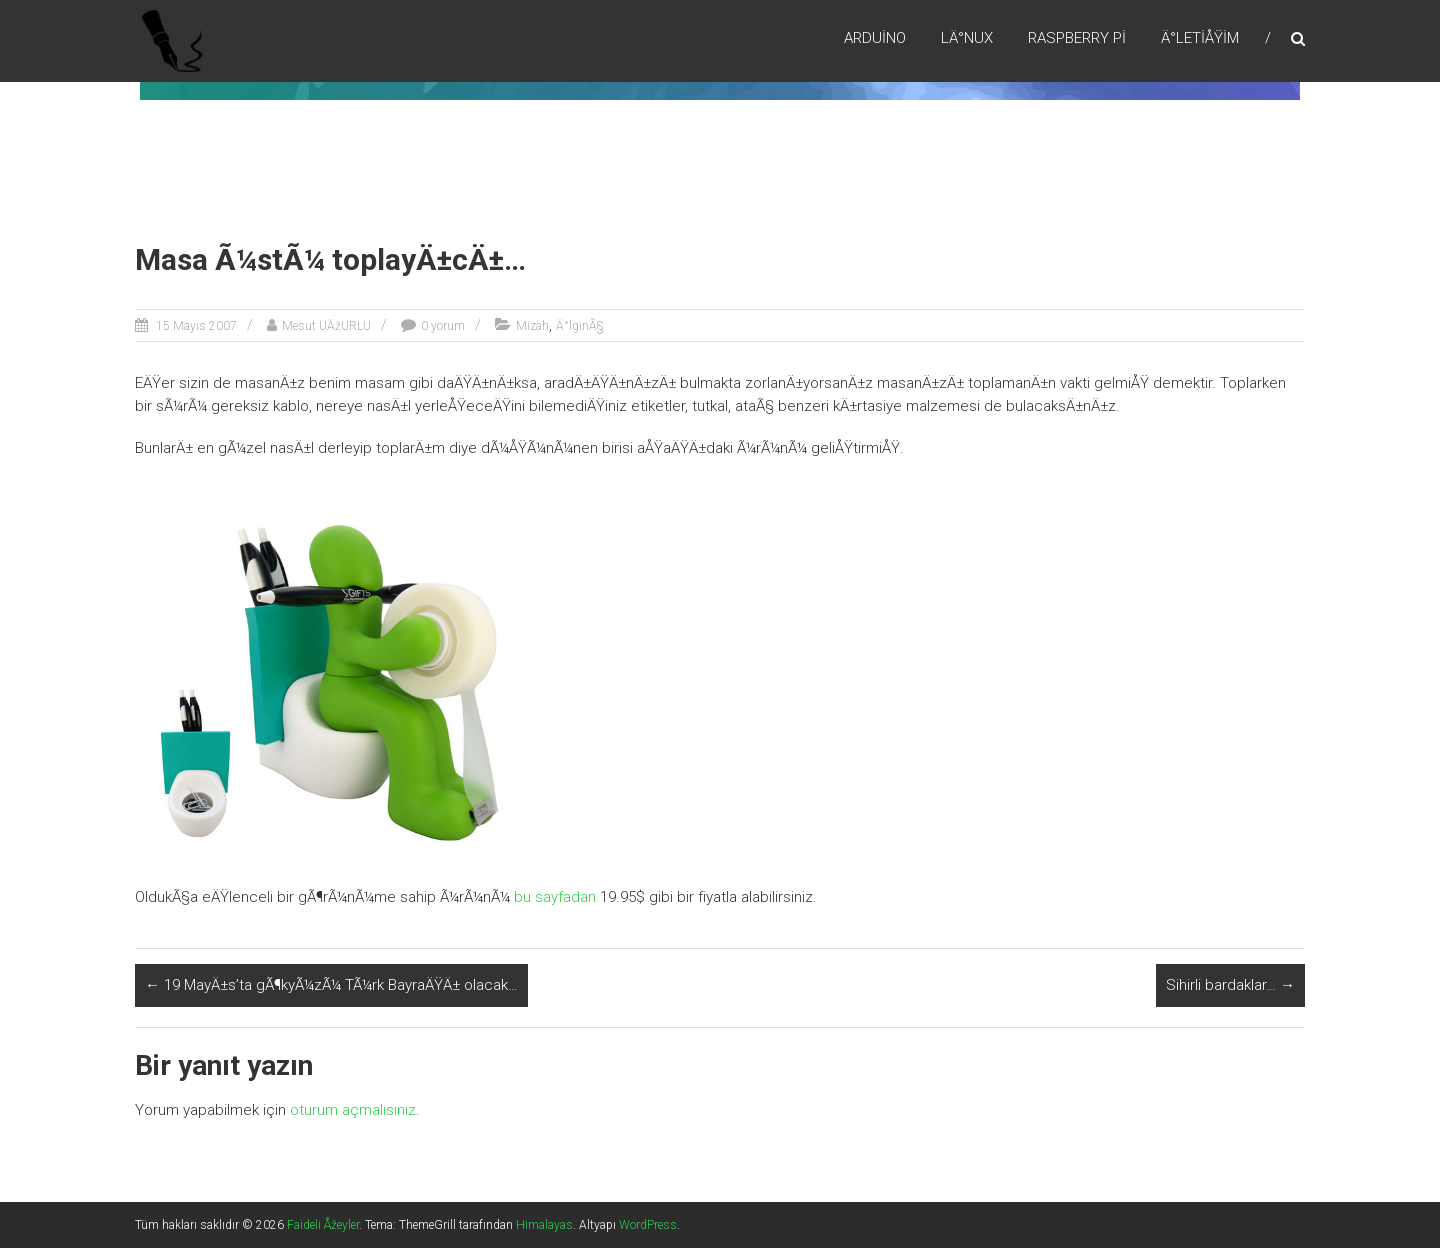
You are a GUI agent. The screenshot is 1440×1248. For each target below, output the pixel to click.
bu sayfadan (555, 897)
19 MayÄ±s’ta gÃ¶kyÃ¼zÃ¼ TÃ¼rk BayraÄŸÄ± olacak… (331, 985)
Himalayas (544, 1225)
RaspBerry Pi (1077, 39)
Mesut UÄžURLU (326, 326)
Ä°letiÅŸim (1200, 39)
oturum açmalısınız (353, 1110)
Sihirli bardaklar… (1230, 985)
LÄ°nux (967, 39)
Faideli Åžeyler (323, 1225)
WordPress (648, 1225)
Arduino (875, 39)
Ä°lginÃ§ (580, 326)
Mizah (532, 326)
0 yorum (443, 326)
